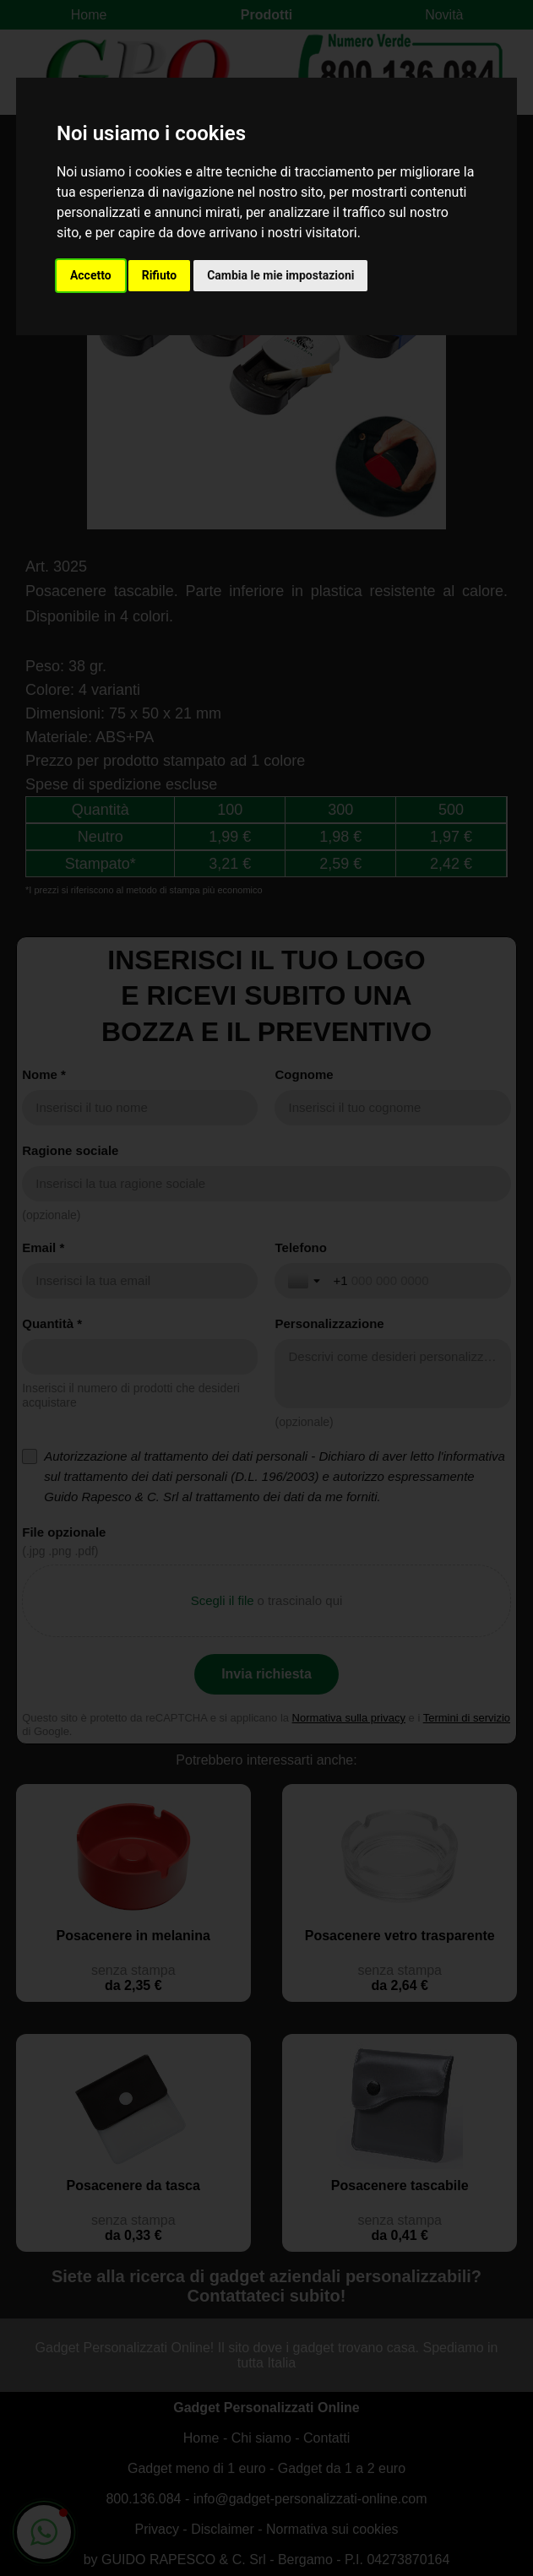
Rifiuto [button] (159, 275)
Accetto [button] (90, 275)
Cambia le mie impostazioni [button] (280, 275)
